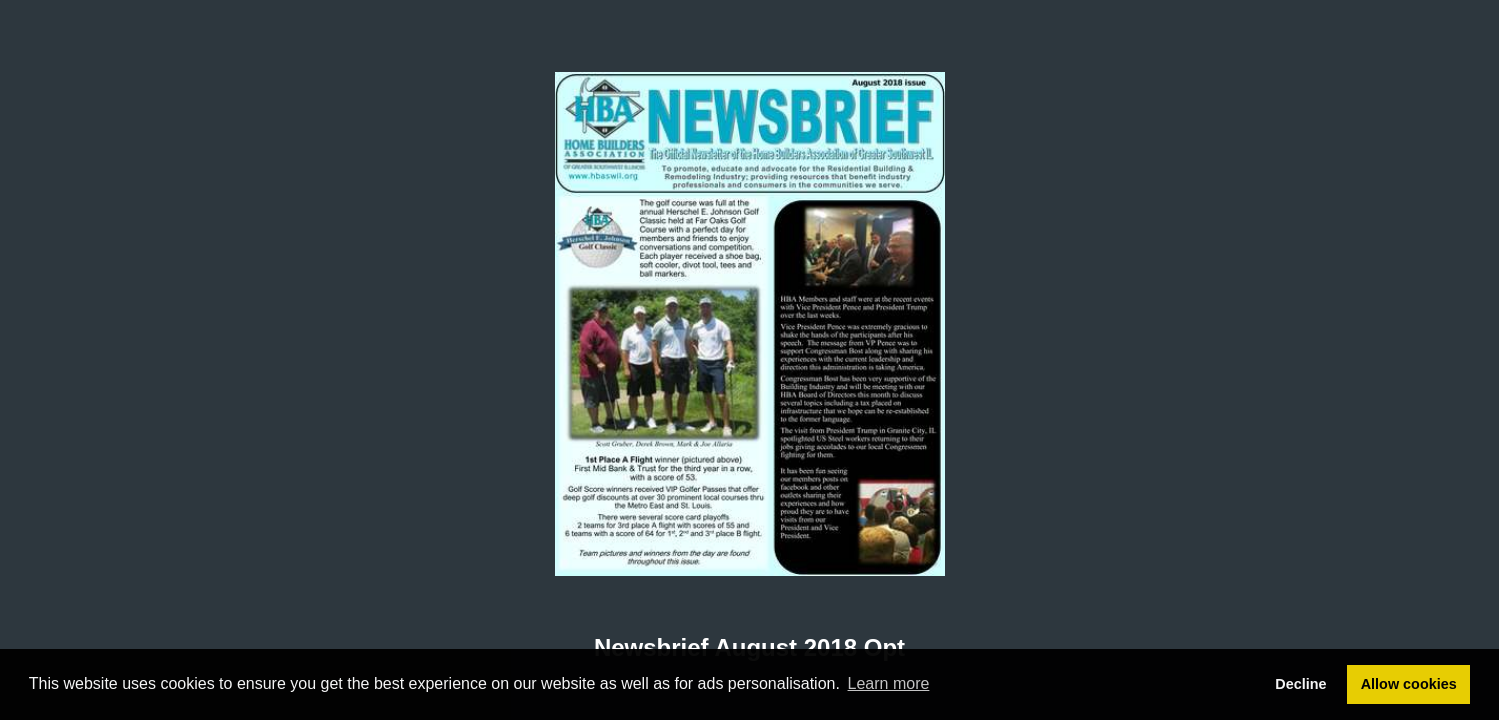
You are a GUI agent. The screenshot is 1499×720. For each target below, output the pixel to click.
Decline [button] (1300, 684)
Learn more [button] (889, 683)
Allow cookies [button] (1409, 684)
